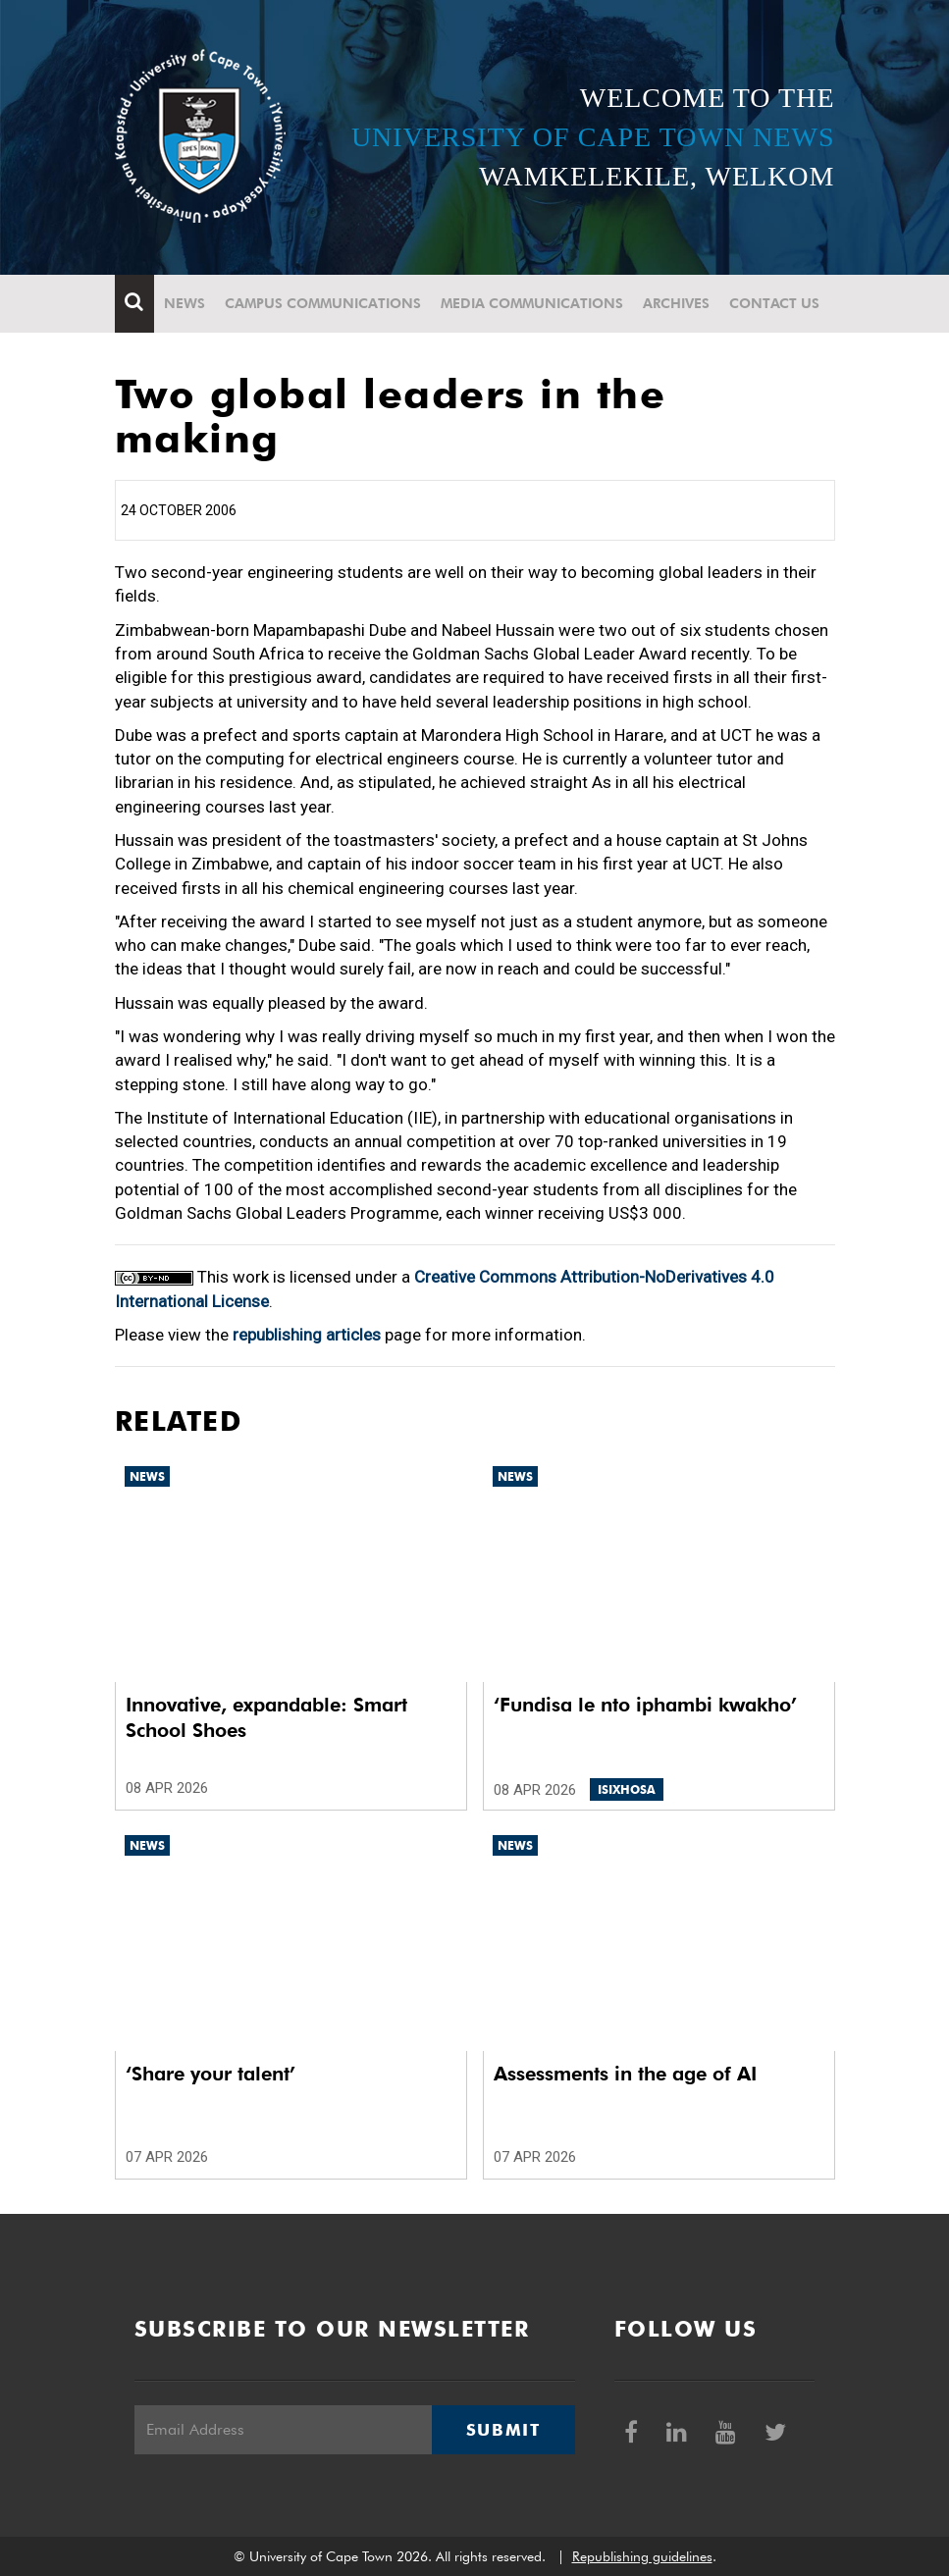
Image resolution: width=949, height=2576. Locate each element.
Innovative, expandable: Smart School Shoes (266, 1717)
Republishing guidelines (642, 2556)
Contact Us (774, 303)
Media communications (532, 303)
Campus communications (323, 303)
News (184, 303)
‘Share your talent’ (210, 2073)
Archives (676, 303)
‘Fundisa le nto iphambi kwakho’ (645, 1704)
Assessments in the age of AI (625, 2073)
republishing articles (307, 1334)
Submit (503, 2430)
